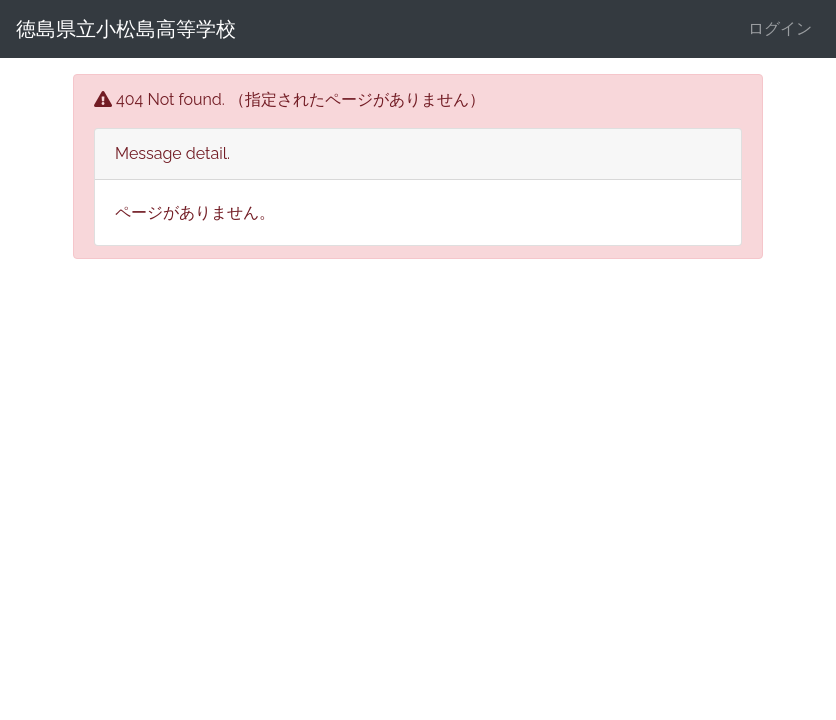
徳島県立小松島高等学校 (126, 29)
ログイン (780, 28)
